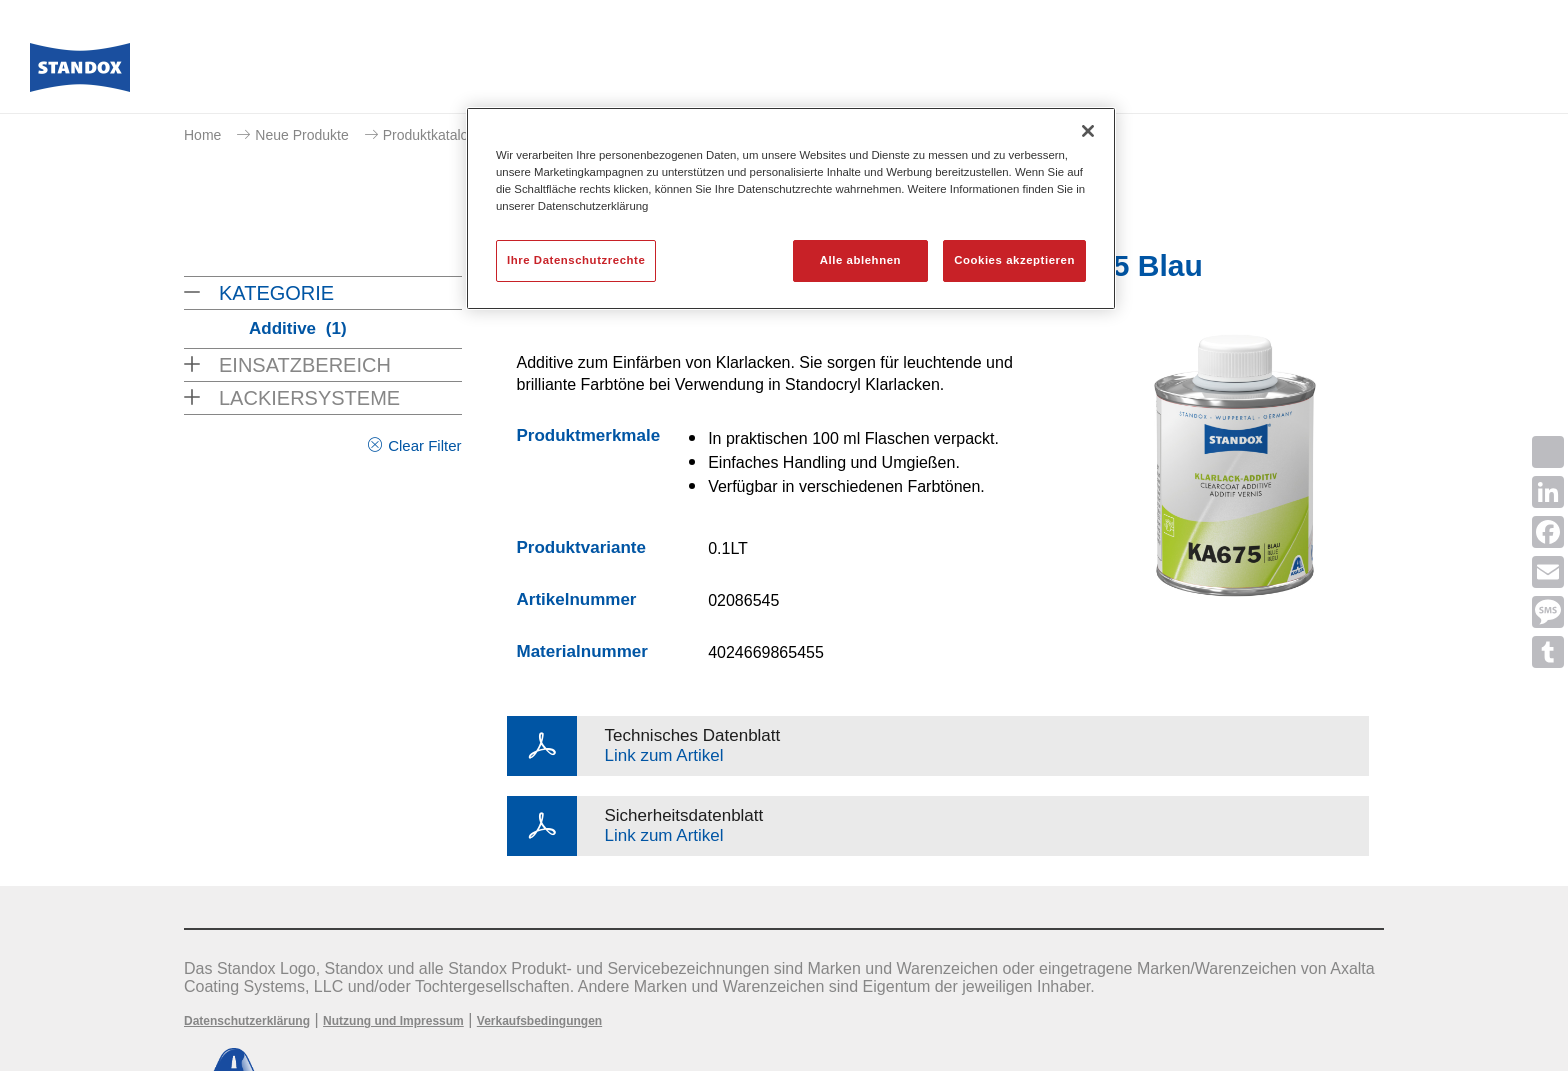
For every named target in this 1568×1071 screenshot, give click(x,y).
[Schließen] (1088, 131)
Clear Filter (424, 445)
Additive (298, 328)
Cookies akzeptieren (1014, 260)
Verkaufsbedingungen (539, 1021)
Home (202, 135)
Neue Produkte (301, 135)
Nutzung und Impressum (393, 1021)
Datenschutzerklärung (247, 1021)
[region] (791, 208)
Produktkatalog (429, 135)
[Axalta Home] (80, 73)
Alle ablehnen (860, 260)
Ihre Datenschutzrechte (576, 260)
